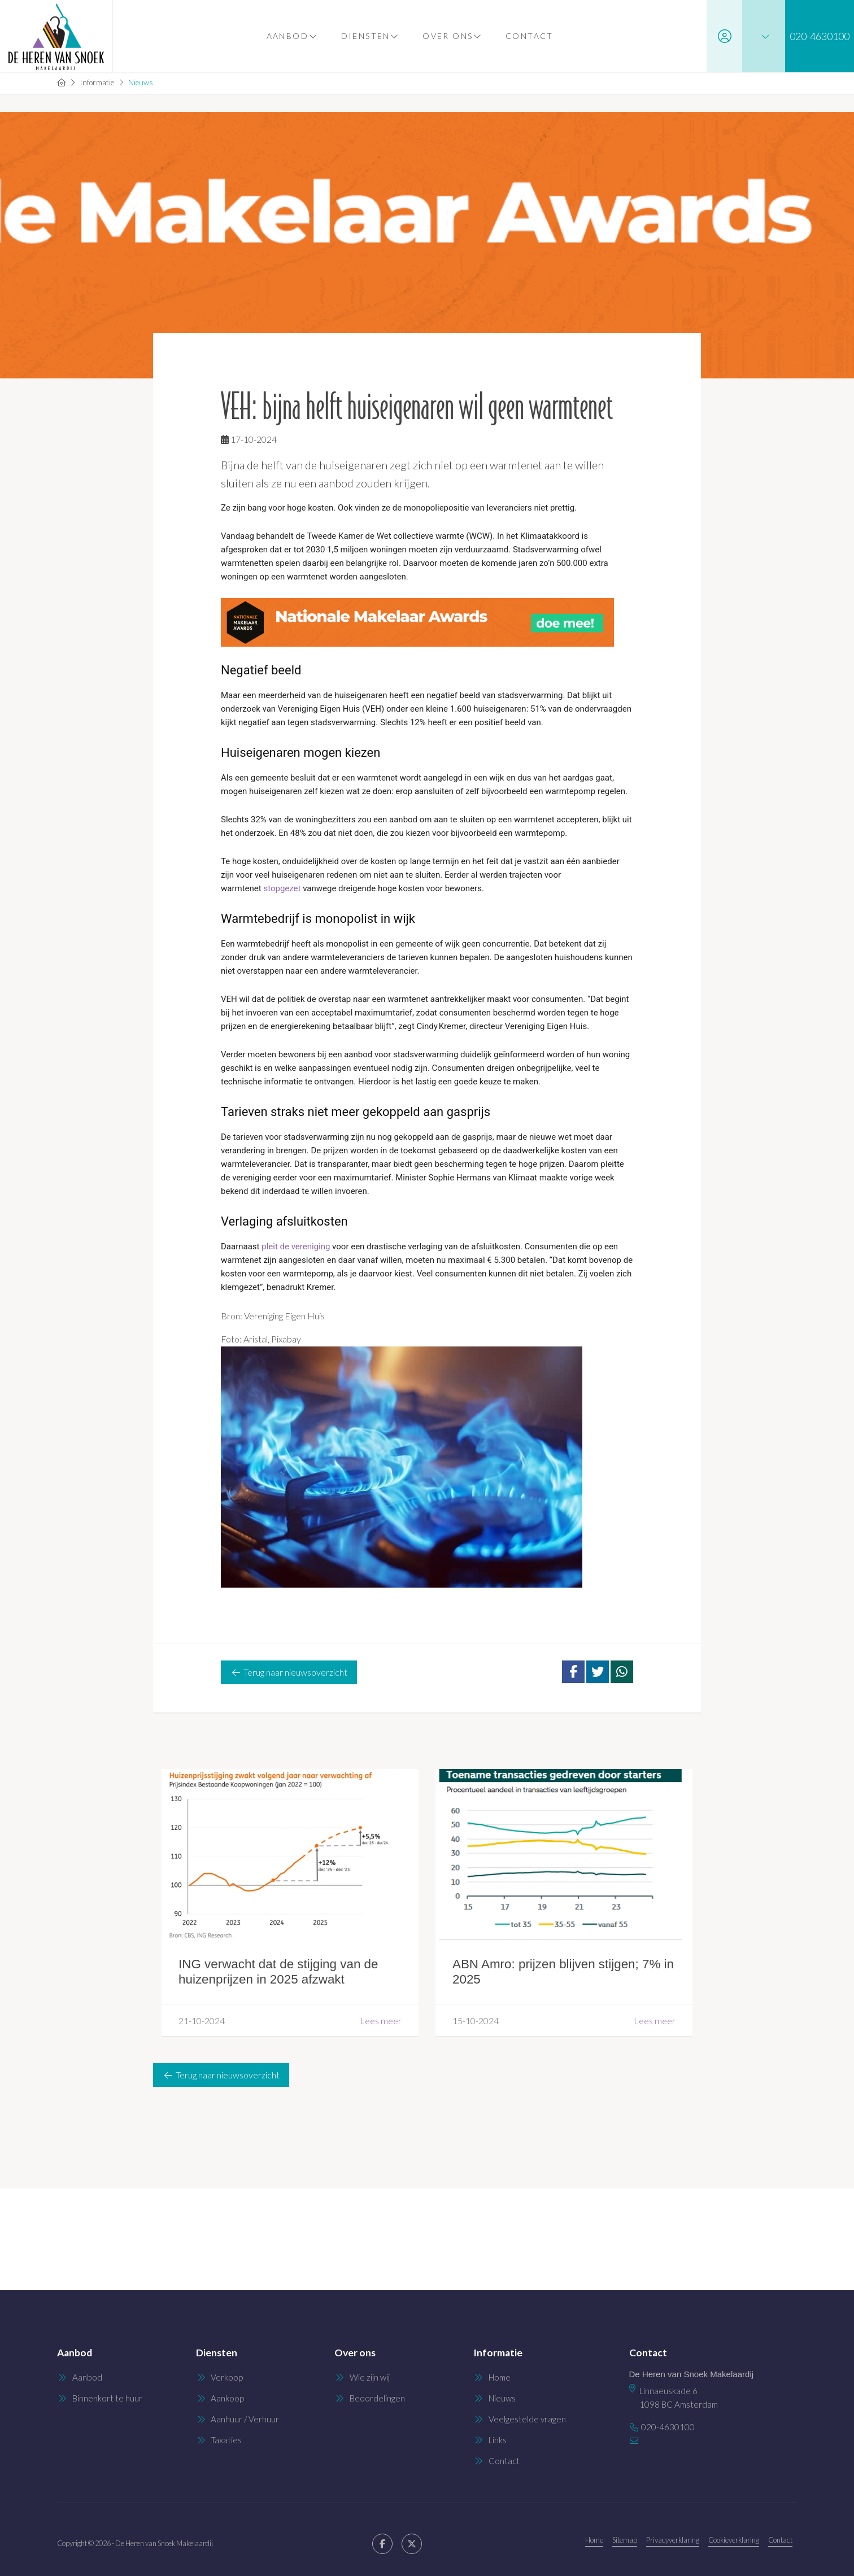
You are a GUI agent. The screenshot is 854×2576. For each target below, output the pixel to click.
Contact (529, 36)
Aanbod (291, 36)
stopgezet (281, 888)
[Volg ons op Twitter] (412, 2544)
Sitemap (624, 2539)
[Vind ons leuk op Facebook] (382, 2544)
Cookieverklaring (733, 2539)
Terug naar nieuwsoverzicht (288, 1672)
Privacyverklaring (672, 2539)
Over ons (452, 36)
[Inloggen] (723, 36)
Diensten (369, 36)
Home (594, 2539)
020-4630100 (668, 2427)
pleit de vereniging (296, 1246)
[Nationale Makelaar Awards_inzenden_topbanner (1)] (427, 622)
